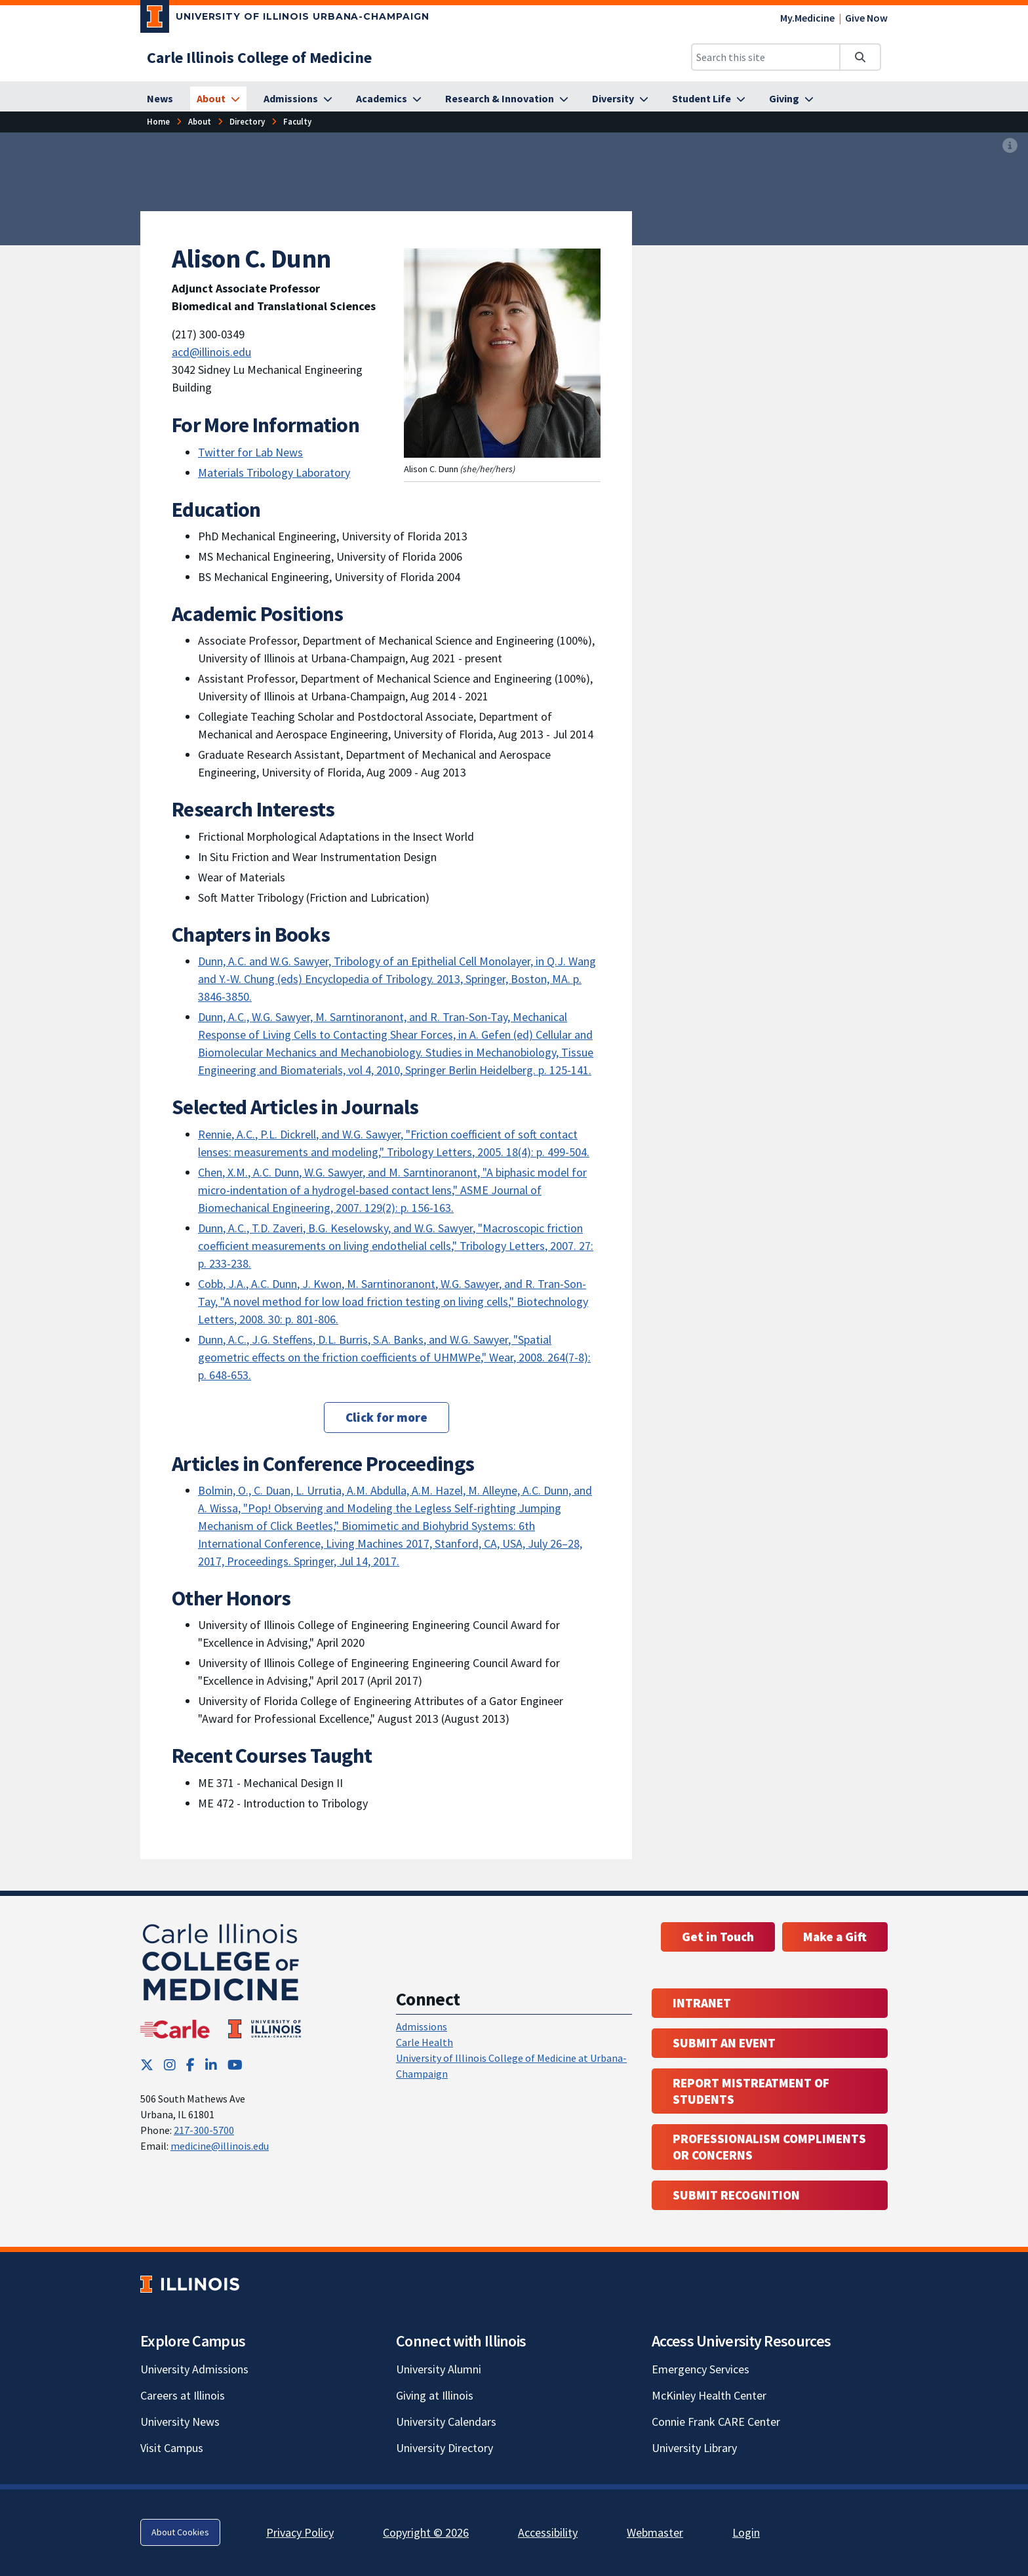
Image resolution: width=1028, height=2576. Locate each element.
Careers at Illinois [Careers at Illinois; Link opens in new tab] (182, 2395)
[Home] (158, 121)
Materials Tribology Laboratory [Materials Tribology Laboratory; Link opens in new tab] (274, 472)
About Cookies (180, 2532)
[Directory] (247, 121)
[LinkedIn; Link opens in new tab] (211, 2065)
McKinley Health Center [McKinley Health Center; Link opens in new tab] (709, 2395)
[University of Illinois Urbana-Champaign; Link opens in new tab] (284, 19)
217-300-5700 (204, 2130)
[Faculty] (297, 121)
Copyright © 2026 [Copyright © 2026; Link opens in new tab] (426, 2532)
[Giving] (791, 99)
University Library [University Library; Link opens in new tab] (694, 2447)
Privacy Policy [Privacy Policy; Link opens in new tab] (300, 2532)
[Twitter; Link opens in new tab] (146, 2065)
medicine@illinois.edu (219, 2145)
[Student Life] (708, 99)
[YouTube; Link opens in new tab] (235, 2065)
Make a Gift (835, 1936)
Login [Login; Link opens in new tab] (746, 2532)
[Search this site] (765, 57)
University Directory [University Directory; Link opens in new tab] (444, 2447)
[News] (160, 99)
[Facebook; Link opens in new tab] (190, 2065)
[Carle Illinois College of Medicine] (259, 57)
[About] (218, 99)
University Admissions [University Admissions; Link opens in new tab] (194, 2369)
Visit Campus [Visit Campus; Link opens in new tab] (171, 2447)
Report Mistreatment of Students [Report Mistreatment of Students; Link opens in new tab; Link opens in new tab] (751, 2091)
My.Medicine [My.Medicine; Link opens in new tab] (807, 17)
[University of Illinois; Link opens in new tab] (189, 2284)
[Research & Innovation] (507, 99)
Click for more (386, 1417)
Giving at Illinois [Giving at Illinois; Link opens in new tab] (434, 2395)
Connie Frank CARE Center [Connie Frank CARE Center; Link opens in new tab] (716, 2421)
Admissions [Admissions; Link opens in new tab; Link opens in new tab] (421, 2026)
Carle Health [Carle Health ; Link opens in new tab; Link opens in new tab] (424, 2042)
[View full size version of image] (1010, 146)
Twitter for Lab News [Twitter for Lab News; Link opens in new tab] (250, 452)
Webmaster (655, 2532)
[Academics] (388, 99)
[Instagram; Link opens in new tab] (170, 2065)
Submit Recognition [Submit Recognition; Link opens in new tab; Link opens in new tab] (736, 2195)
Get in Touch (718, 1936)
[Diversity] (620, 99)
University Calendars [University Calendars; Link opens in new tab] (446, 2421)
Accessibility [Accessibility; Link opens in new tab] (548, 2532)
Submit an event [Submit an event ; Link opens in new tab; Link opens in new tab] (724, 2043)
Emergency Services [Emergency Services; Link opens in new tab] (700, 2369)
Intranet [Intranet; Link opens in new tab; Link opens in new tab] (702, 2003)
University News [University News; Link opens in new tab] (180, 2421)
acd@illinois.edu (211, 351)
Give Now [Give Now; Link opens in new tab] (866, 17)
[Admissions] (298, 99)
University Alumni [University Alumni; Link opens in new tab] (438, 2369)
